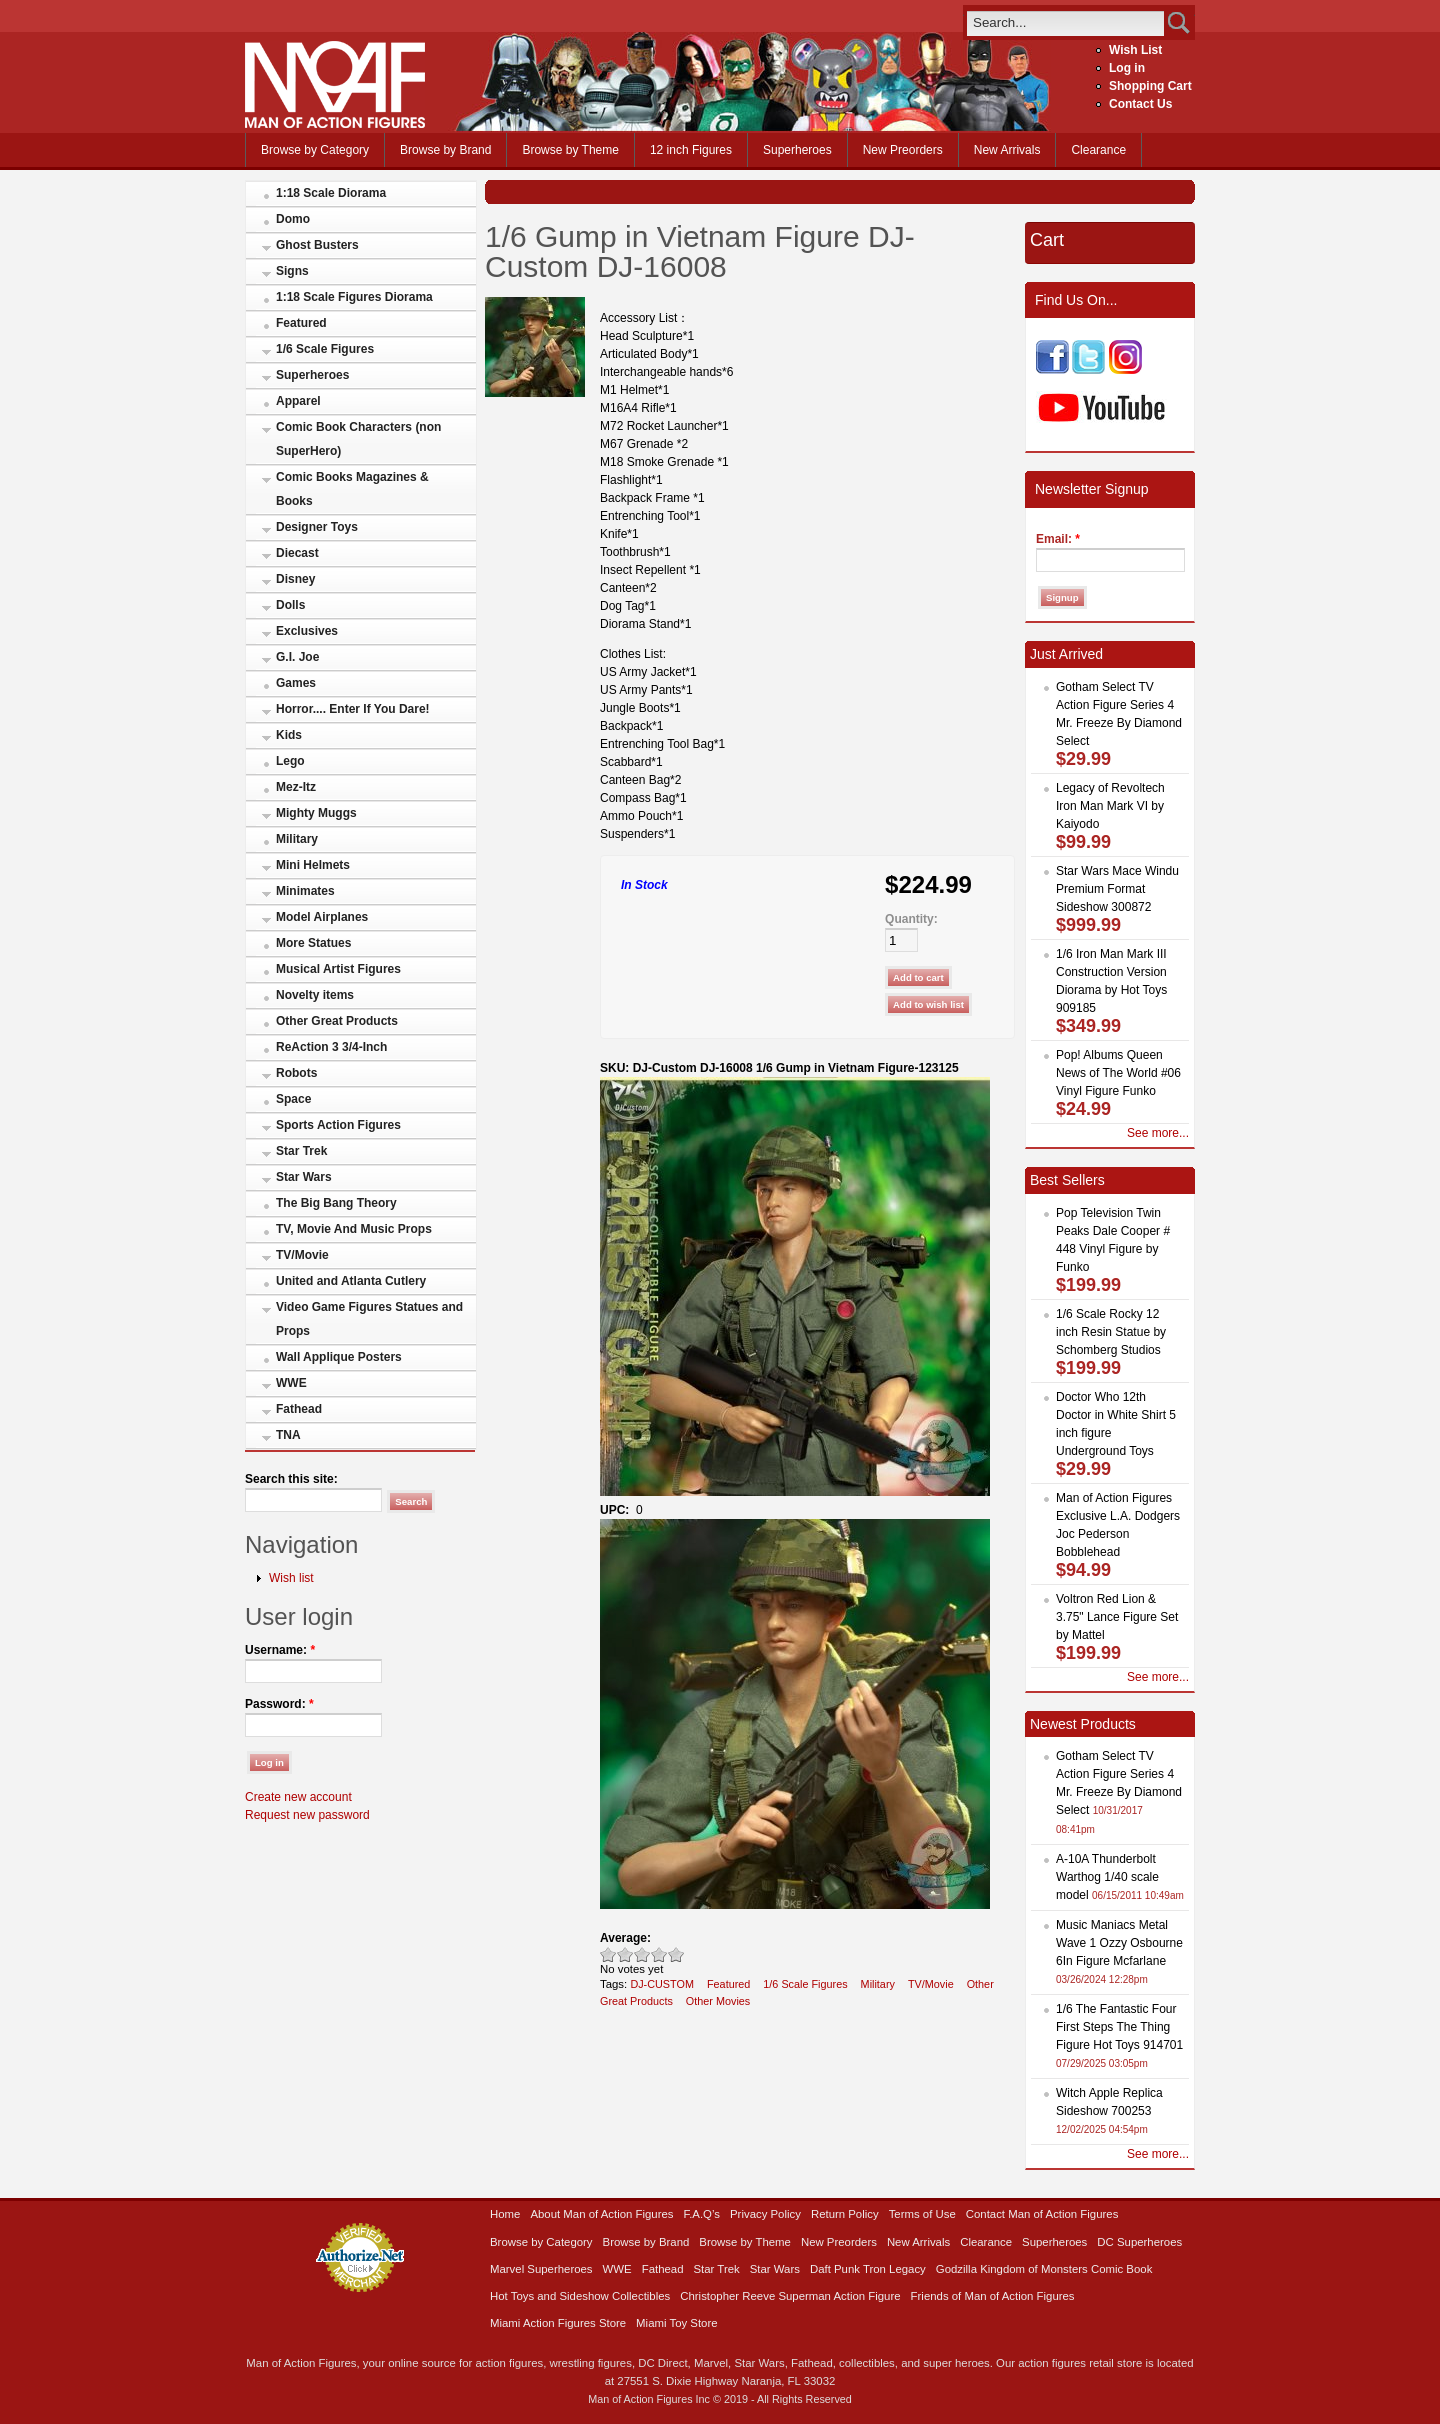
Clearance (1098, 150)
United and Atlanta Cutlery (351, 1281)
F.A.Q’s (702, 2214)
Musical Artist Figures (338, 969)
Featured (301, 323)
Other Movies (718, 2001)
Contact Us (1140, 104)
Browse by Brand (445, 150)
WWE (291, 1383)
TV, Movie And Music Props (354, 1229)
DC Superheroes (1139, 2242)
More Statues (313, 943)
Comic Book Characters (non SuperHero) (358, 439)
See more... (1158, 1133)
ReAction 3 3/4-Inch (331, 1047)
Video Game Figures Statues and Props (369, 1319)
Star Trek (301, 1151)
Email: (1058, 539)
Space (293, 1099)
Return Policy (845, 2214)
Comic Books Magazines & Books (352, 489)
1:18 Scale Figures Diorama (354, 297)
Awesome (676, 1954)
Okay (625, 1954)
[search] (1065, 22)
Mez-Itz (296, 787)
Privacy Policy (765, 2214)
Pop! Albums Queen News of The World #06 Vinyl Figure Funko (1118, 1073)
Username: (280, 1650)
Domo (293, 219)
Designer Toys (317, 527)
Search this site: (291, 1479)
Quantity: (911, 919)
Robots (296, 1073)
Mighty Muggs (316, 813)
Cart (1047, 240)
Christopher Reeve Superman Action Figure (790, 2296)
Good (642, 1954)
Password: (279, 1704)
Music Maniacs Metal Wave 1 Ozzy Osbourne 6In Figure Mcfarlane (1119, 1943)
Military (297, 839)
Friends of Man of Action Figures (993, 2296)
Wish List (1135, 50)
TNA (288, 1435)
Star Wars (304, 1177)
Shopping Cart (1150, 86)
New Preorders (903, 150)
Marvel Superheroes (541, 2269)
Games (296, 683)
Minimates (305, 891)
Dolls (290, 605)
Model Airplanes (322, 917)
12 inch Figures (691, 150)
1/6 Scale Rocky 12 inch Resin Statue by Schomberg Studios (1111, 1332)
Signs (292, 271)
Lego (290, 761)
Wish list (291, 1578)
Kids (289, 735)
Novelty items (315, 995)
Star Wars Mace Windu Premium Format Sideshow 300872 (1117, 889)
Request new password (307, 1815)
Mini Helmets (313, 865)
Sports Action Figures (338, 1125)
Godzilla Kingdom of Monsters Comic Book (1044, 2269)
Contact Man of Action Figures (1042, 2214)
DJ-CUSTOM (662, 1984)
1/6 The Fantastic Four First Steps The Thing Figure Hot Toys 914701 (1119, 2027)
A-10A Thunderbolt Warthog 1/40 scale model (1107, 1877)
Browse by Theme (570, 150)
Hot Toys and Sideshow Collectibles (580, 2296)
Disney (295, 579)
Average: (625, 1938)
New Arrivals (1007, 150)
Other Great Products (337, 1021)
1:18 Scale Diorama (331, 193)
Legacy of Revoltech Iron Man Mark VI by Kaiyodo (1110, 806)
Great (659, 1954)
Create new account (298, 1797)
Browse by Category (315, 150)
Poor (608, 1954)
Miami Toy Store (676, 2323)
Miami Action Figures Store (558, 2323)
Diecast (297, 553)
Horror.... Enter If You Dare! (353, 709)
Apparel (298, 401)
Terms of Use (922, 2214)
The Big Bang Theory (336, 1203)
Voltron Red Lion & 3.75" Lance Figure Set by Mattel (1117, 1617)
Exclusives (307, 631)
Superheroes (797, 150)
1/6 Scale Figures (325, 349)
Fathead (299, 1409)
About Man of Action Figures (601, 2214)
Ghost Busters (317, 245)
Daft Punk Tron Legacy (868, 2269)
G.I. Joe (297, 657)
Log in (1127, 68)
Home (505, 2214)
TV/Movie (302, 1255)
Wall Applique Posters (339, 1357)
